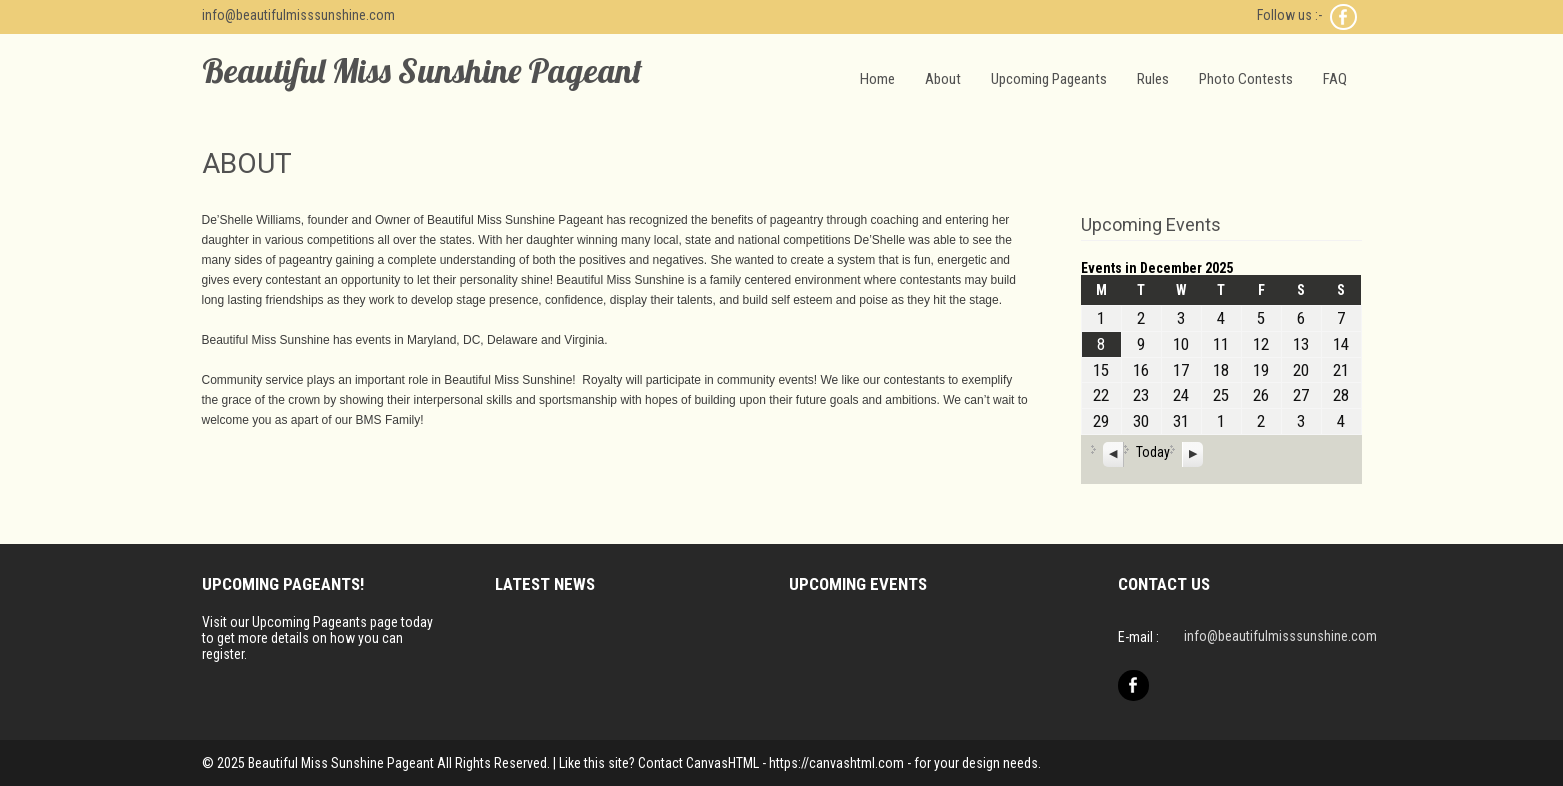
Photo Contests (1246, 79)
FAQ (1335, 79)
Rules (1153, 79)
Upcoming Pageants (1049, 79)
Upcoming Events (1151, 224)
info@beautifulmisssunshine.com (298, 15)
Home (877, 79)
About (943, 79)
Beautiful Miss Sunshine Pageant (422, 70)
